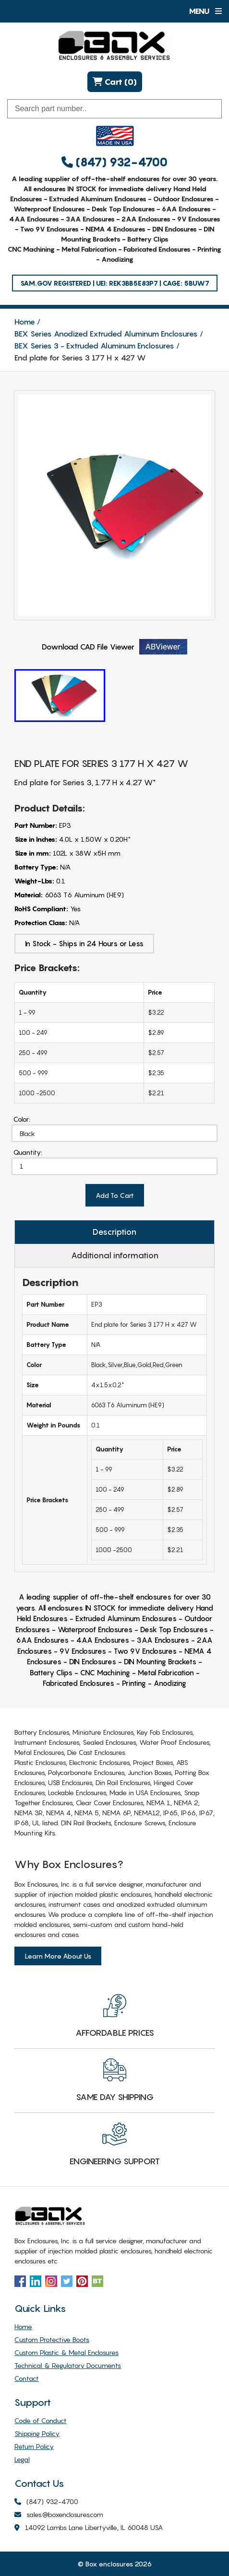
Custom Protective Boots (51, 2339)
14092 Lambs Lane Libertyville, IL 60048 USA (88, 2527)
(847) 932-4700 (114, 162)
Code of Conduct (40, 2420)
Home (24, 321)
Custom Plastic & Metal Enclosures (66, 2352)
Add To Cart (115, 1195)
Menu (205, 11)
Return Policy (34, 2446)
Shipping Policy (37, 2433)
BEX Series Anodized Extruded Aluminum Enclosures (106, 333)
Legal (22, 2459)
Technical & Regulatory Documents (67, 2365)
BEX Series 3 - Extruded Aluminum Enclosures (94, 345)
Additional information (114, 1255)
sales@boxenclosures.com (58, 2514)
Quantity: (27, 1152)
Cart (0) (115, 82)
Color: (21, 1119)
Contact (26, 2378)
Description (114, 1232)
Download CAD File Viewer (114, 647)
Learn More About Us (57, 1956)
